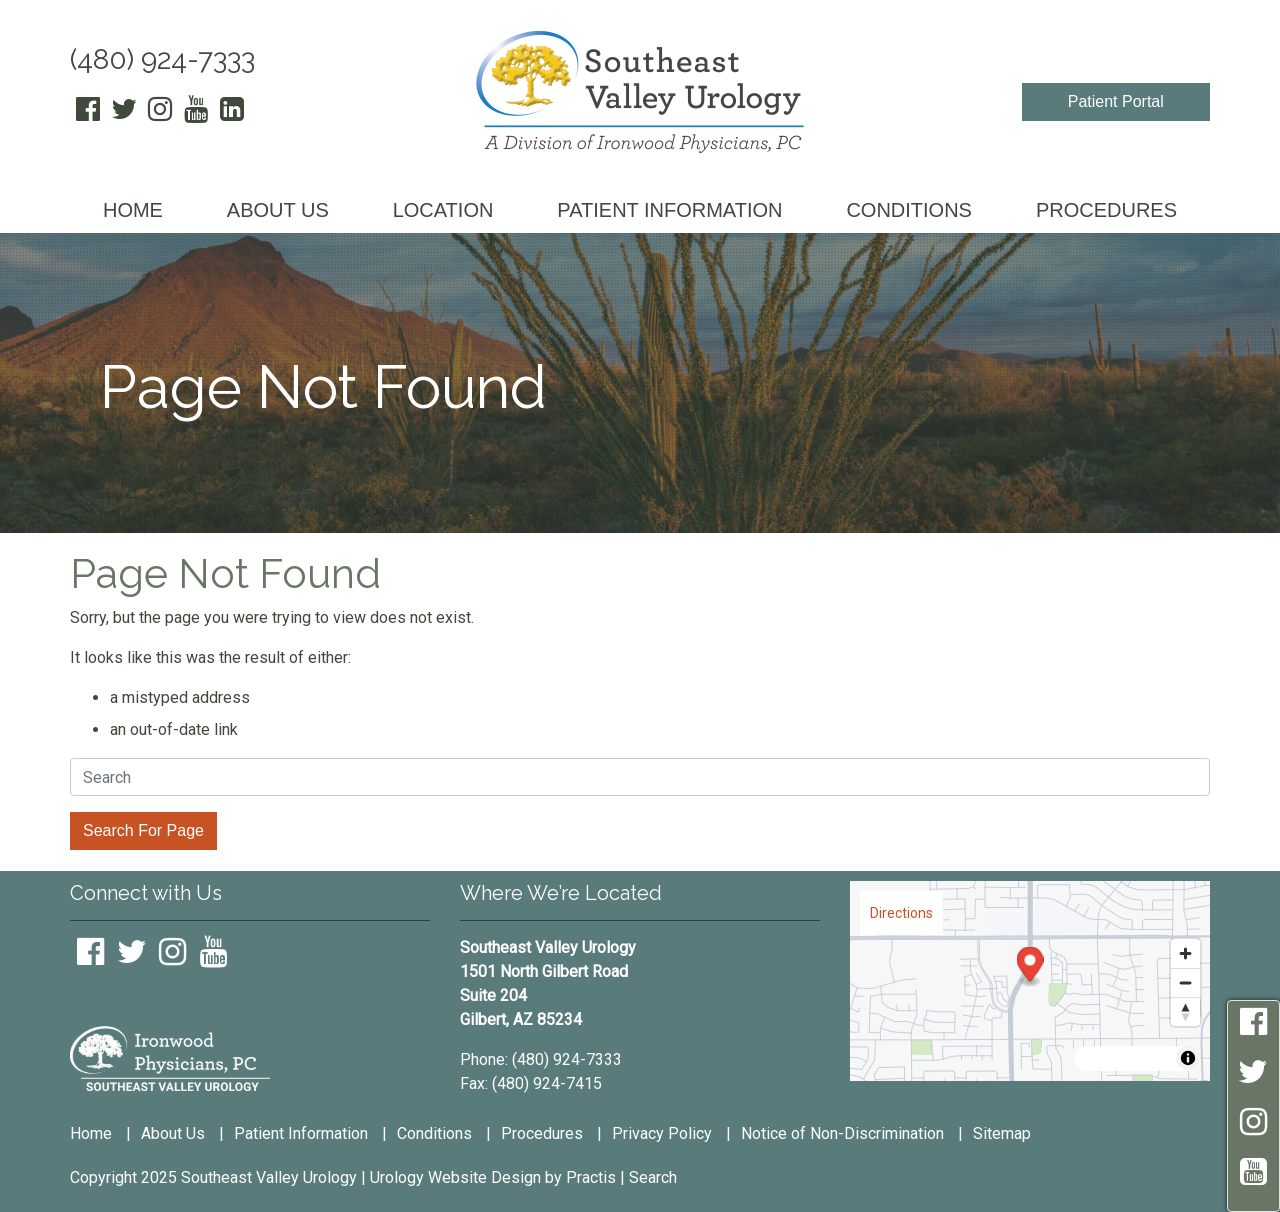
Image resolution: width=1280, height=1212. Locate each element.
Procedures (542, 1134)
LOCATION (443, 210)
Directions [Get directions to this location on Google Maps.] (901, 913)
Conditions (434, 1134)
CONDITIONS (909, 210)
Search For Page (143, 830)
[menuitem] (133, 211)
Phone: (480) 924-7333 (541, 1059)
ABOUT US (278, 210)
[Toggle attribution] (1188, 1058)
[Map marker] (1030, 967)
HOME (133, 210)
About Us (173, 1134)
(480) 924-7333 (162, 59)
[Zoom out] (1185, 982)
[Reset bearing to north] (1185, 1011)
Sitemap (1002, 1134)
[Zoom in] (1185, 953)
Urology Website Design (455, 1177)
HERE (1152, 1058)
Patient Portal (1116, 101)
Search (653, 1177)
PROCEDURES (1106, 210)
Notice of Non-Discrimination (842, 1134)
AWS (1110, 1058)
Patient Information (301, 1134)
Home (91, 1134)
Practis (591, 1177)
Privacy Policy (662, 1134)
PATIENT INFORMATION (669, 210)
